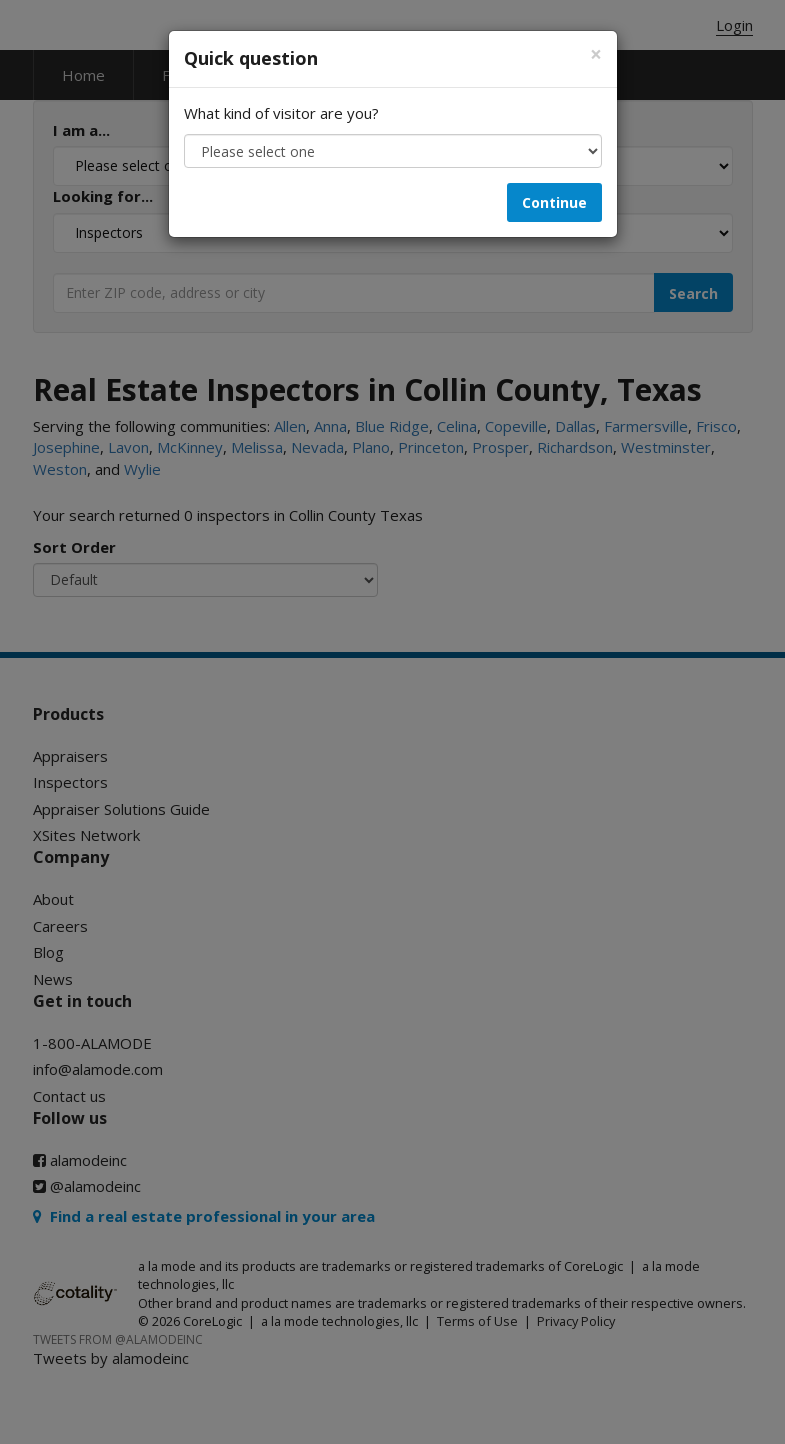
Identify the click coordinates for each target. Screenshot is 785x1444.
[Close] (596, 54)
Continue (554, 202)
